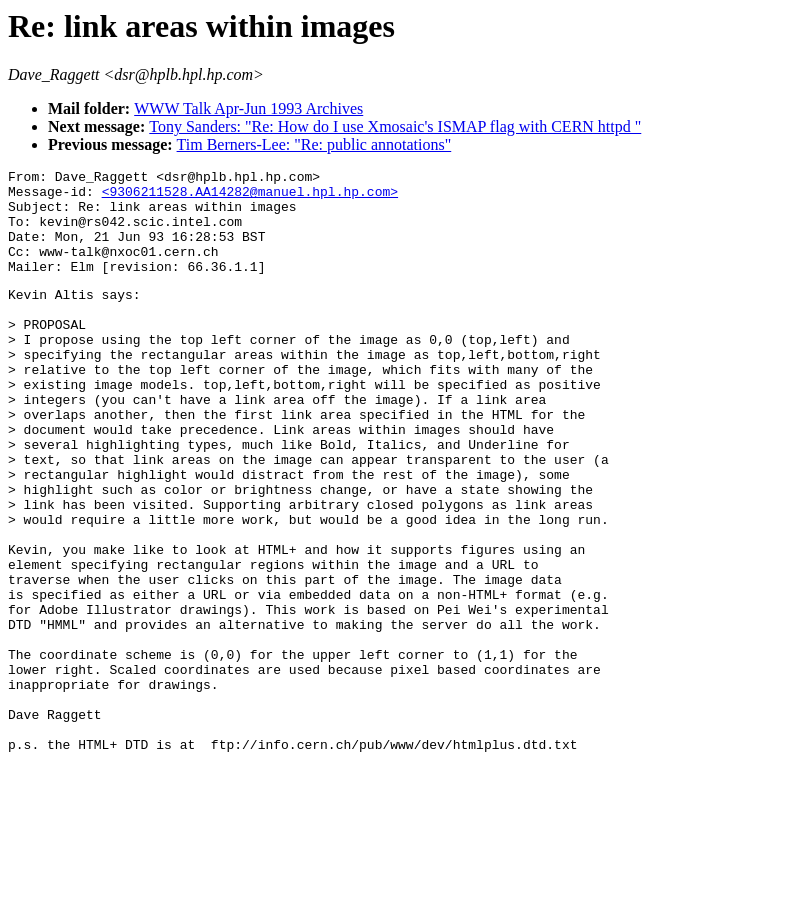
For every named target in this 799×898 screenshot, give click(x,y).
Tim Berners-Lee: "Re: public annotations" (314, 144)
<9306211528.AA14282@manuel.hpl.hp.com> (250, 197)
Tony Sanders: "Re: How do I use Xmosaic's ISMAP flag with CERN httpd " (395, 126)
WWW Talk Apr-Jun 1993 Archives (248, 108)
